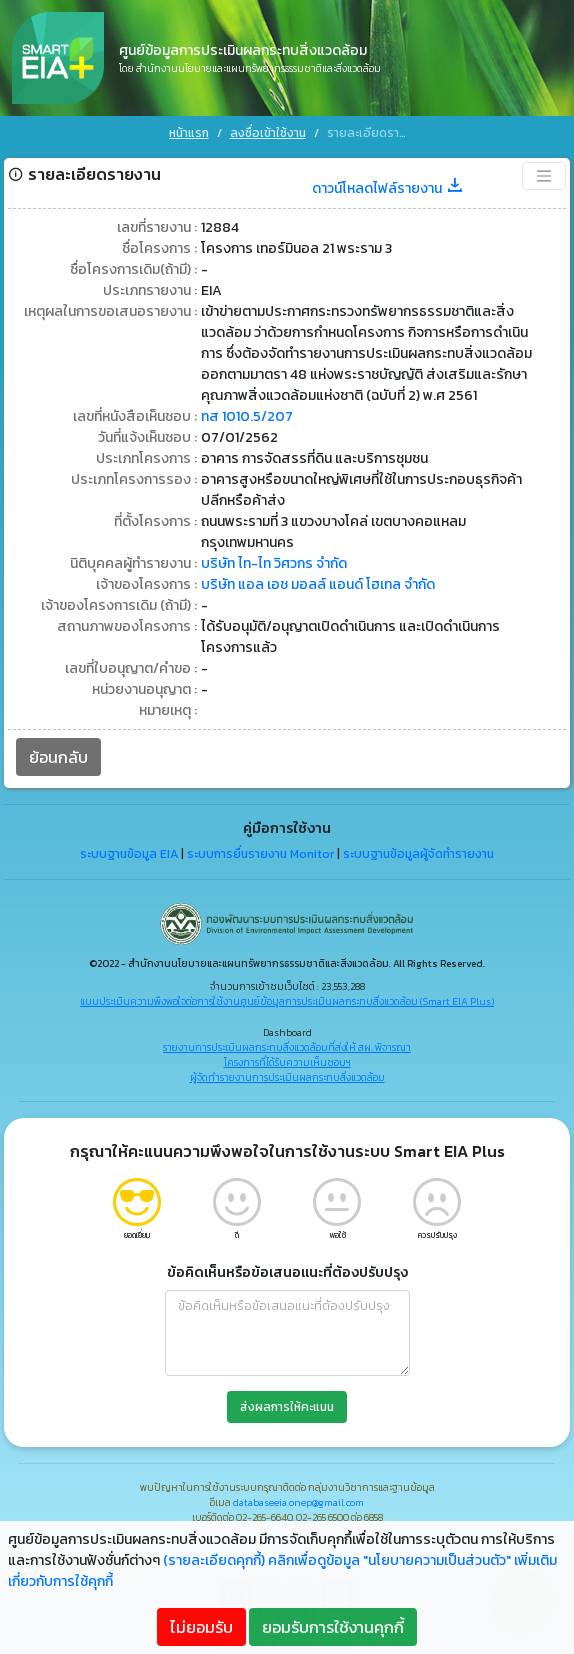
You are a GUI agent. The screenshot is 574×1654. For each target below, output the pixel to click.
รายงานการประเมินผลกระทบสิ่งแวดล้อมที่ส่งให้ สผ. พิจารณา (287, 1038)
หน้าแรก (189, 133)
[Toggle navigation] (544, 167)
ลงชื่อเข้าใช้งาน (268, 133)
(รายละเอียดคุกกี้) (214, 1560)
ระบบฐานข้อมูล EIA (129, 846)
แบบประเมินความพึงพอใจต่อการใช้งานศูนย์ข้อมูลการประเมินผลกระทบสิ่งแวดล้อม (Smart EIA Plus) (287, 992)
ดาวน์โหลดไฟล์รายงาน (388, 179)
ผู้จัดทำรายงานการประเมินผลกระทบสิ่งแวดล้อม (287, 1068)
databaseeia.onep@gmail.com (298, 1493)
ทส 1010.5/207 (247, 407)
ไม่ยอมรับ (201, 1627)
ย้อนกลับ (58, 748)
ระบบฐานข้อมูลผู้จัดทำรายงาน (418, 846)
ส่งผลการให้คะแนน (287, 1398)
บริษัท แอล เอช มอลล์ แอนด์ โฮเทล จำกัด (318, 575)
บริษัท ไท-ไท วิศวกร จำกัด (274, 554)
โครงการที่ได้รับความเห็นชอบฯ (287, 1053)
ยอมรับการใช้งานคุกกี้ (333, 1627)
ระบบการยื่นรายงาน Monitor (260, 846)
